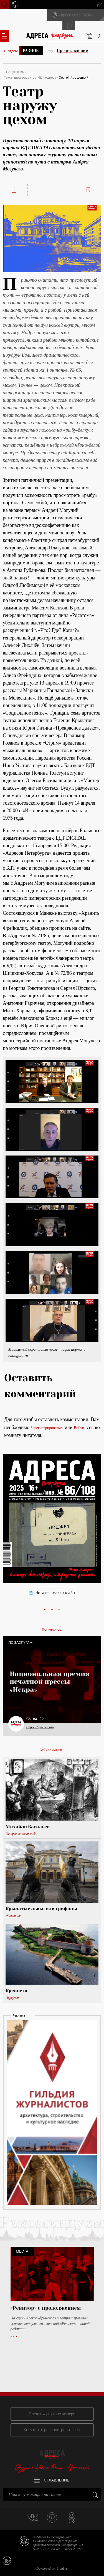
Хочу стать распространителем (52, 2430)
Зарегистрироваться (47, 1428)
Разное (31, 50)
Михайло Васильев (28, 1826)
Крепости (16, 1991)
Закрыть (94, 2494)
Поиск (4, 4)
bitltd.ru (62, 2568)
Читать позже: (89, 190)
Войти (79, 1428)
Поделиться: (15, 190)
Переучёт (12, 1998)
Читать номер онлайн (52, 1592)
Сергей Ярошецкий (73, 78)
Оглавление (51, 2480)
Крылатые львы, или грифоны (41, 1908)
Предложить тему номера (52, 2414)
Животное (13, 1916)
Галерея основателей (20, 1834)
